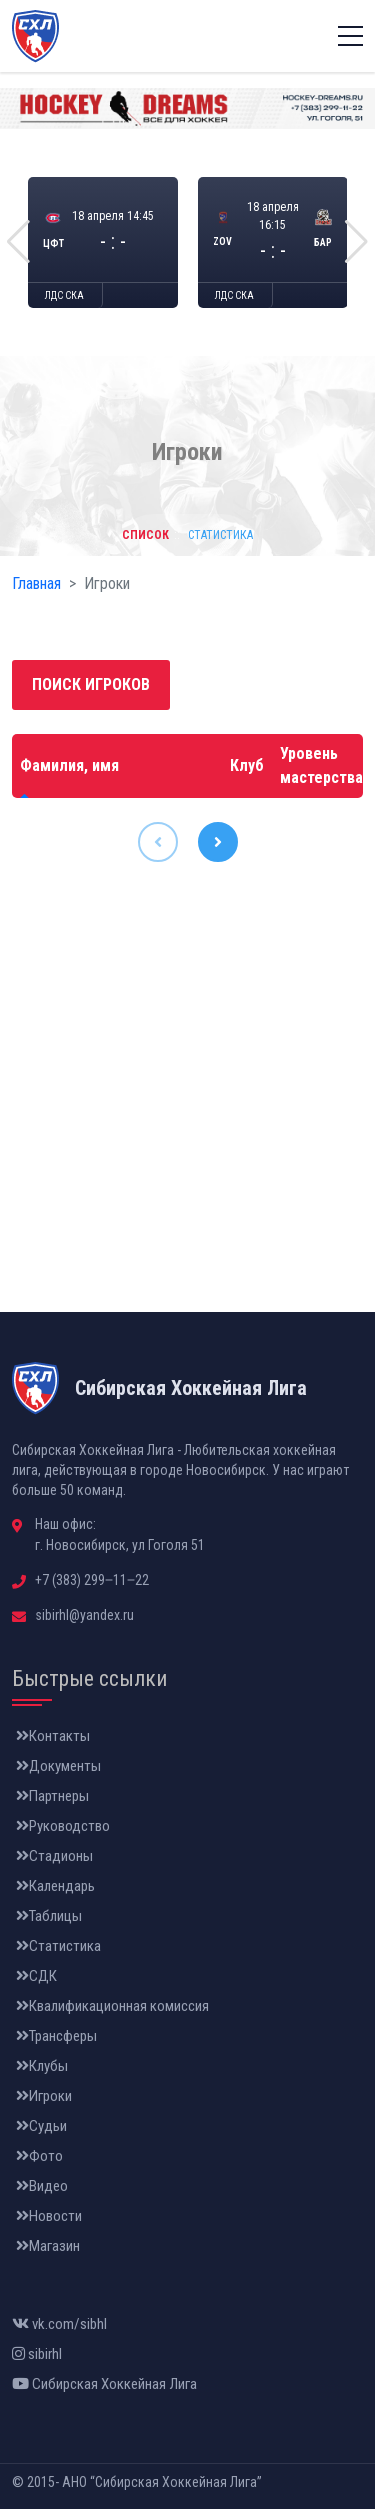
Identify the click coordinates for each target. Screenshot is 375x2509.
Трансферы (56, 2036)
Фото (39, 2156)
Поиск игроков (91, 684)
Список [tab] (145, 535)
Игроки (44, 2096)
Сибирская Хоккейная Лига (104, 2384)
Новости (49, 2216)
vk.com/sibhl (59, 2324)
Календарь (55, 1886)
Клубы (42, 2066)
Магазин (48, 2246)
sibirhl (37, 2354)
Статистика (58, 1946)
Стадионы (54, 1856)
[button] (18, 242)
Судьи (41, 2126)
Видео (42, 2186)
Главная (36, 583)
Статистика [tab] (220, 535)
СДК (36, 1976)
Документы (58, 1766)
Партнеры (52, 1796)
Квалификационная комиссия (112, 2006)
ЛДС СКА (64, 295)
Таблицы (49, 1916)
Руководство (63, 1826)
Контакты (53, 1736)
